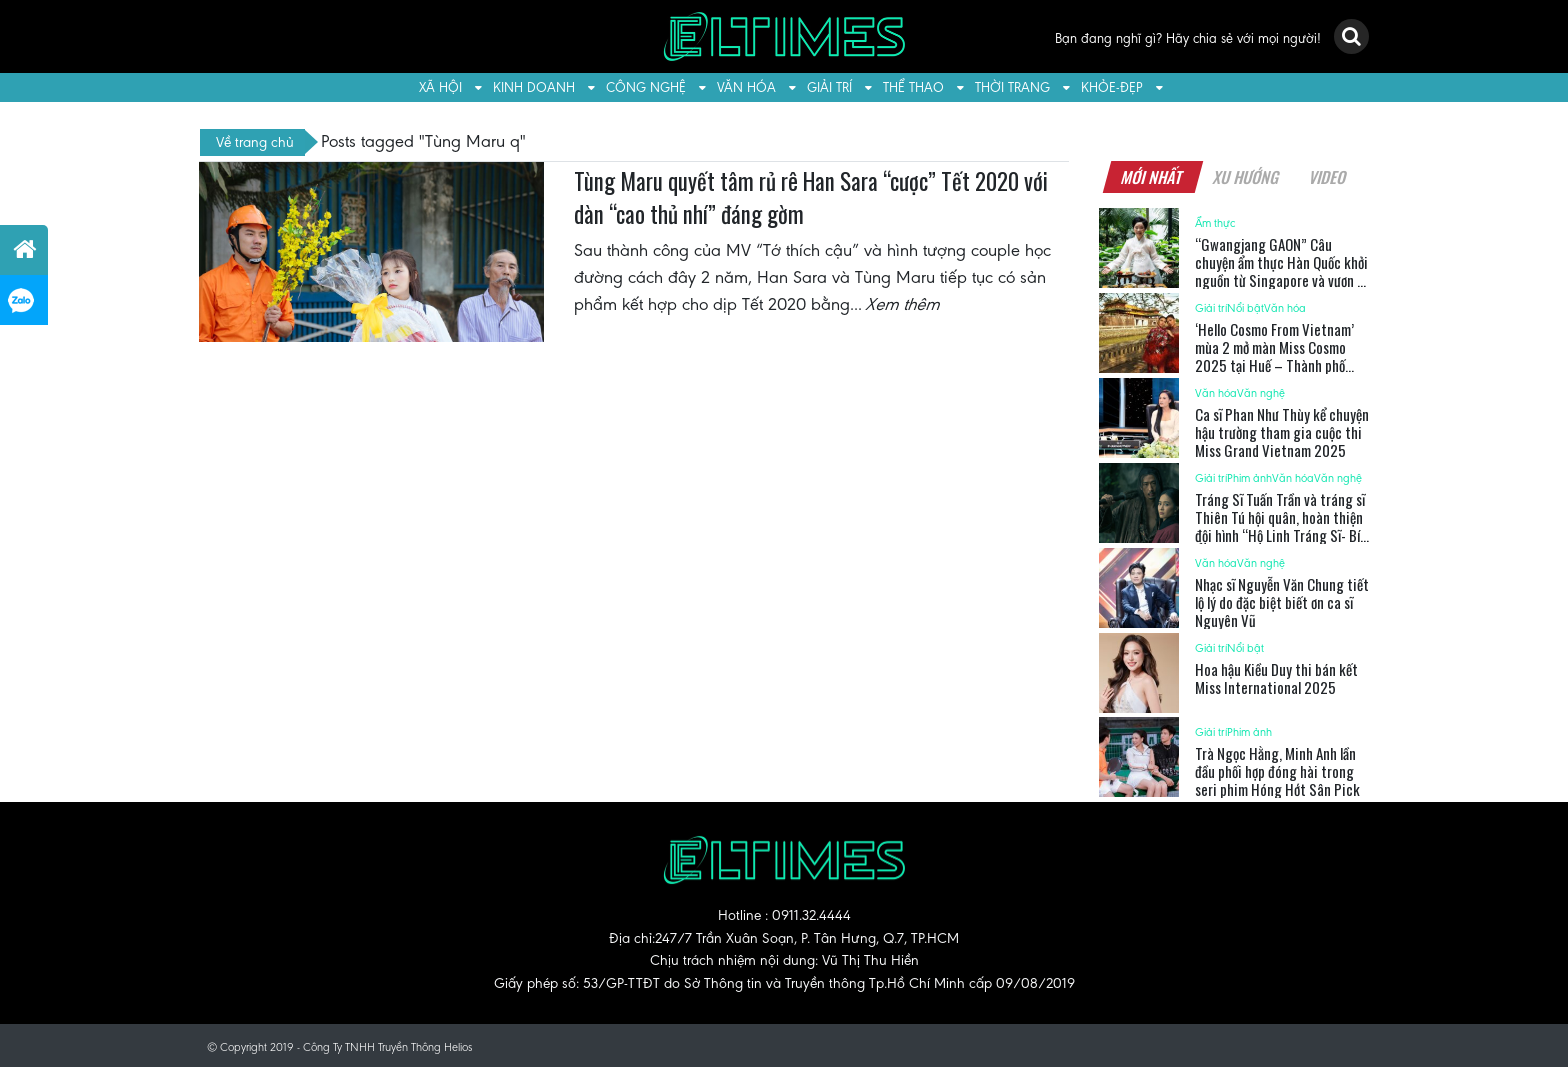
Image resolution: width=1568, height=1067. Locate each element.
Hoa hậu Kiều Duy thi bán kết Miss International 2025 (1276, 678)
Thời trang (1012, 87)
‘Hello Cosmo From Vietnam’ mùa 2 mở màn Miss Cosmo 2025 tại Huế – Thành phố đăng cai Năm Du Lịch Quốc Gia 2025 (1282, 365)
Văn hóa (746, 87)
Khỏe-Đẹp (1112, 87)
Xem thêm (904, 304)
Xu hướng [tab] (1246, 177)
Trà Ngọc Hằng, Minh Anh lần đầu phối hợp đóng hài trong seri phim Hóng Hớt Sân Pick (1277, 771)
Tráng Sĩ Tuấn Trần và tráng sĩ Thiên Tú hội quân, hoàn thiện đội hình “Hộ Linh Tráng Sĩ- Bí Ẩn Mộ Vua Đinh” (1280, 526)
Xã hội (440, 87)
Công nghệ (646, 87)
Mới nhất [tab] (1152, 177)
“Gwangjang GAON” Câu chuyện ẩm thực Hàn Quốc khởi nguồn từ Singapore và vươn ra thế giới (1282, 271)
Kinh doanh (534, 87)
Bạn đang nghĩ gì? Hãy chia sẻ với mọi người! (1188, 38)
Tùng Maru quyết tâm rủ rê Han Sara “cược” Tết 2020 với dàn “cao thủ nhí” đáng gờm (811, 198)
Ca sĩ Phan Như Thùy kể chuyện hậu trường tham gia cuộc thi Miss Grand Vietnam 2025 (1282, 432)
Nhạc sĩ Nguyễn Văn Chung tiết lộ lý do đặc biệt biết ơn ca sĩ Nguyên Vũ (1282, 602)
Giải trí (829, 87)
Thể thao (913, 87)
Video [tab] (1327, 177)
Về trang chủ (255, 142)
